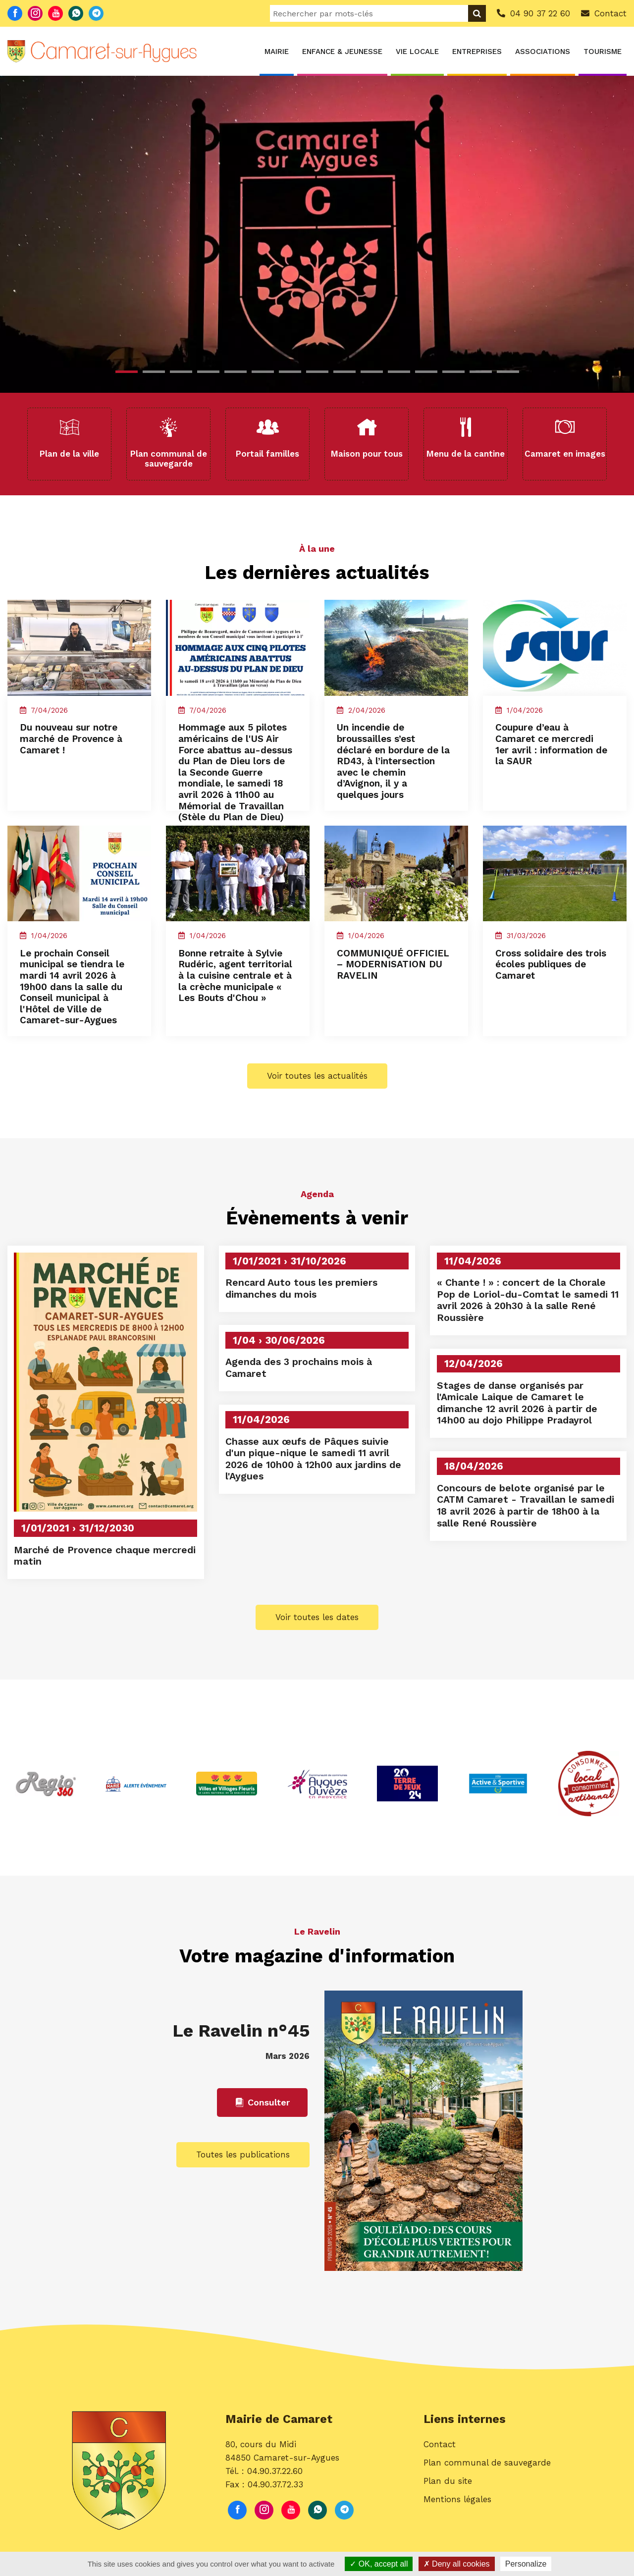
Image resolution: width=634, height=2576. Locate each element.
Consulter (262, 2202)
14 (481, 371)
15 (508, 371)
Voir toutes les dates (317, 1712)
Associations (542, 51)
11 (399, 371)
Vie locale (417, 51)
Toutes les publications (243, 2254)
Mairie (276, 51)
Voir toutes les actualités (317, 1167)
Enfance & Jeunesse (342, 51)
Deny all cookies (456, 2564)
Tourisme (602, 51)
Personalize (526, 2564)
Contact (439, 2543)
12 (426, 371)
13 (453, 371)
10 (372, 371)
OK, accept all (379, 2564)
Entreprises (477, 51)
